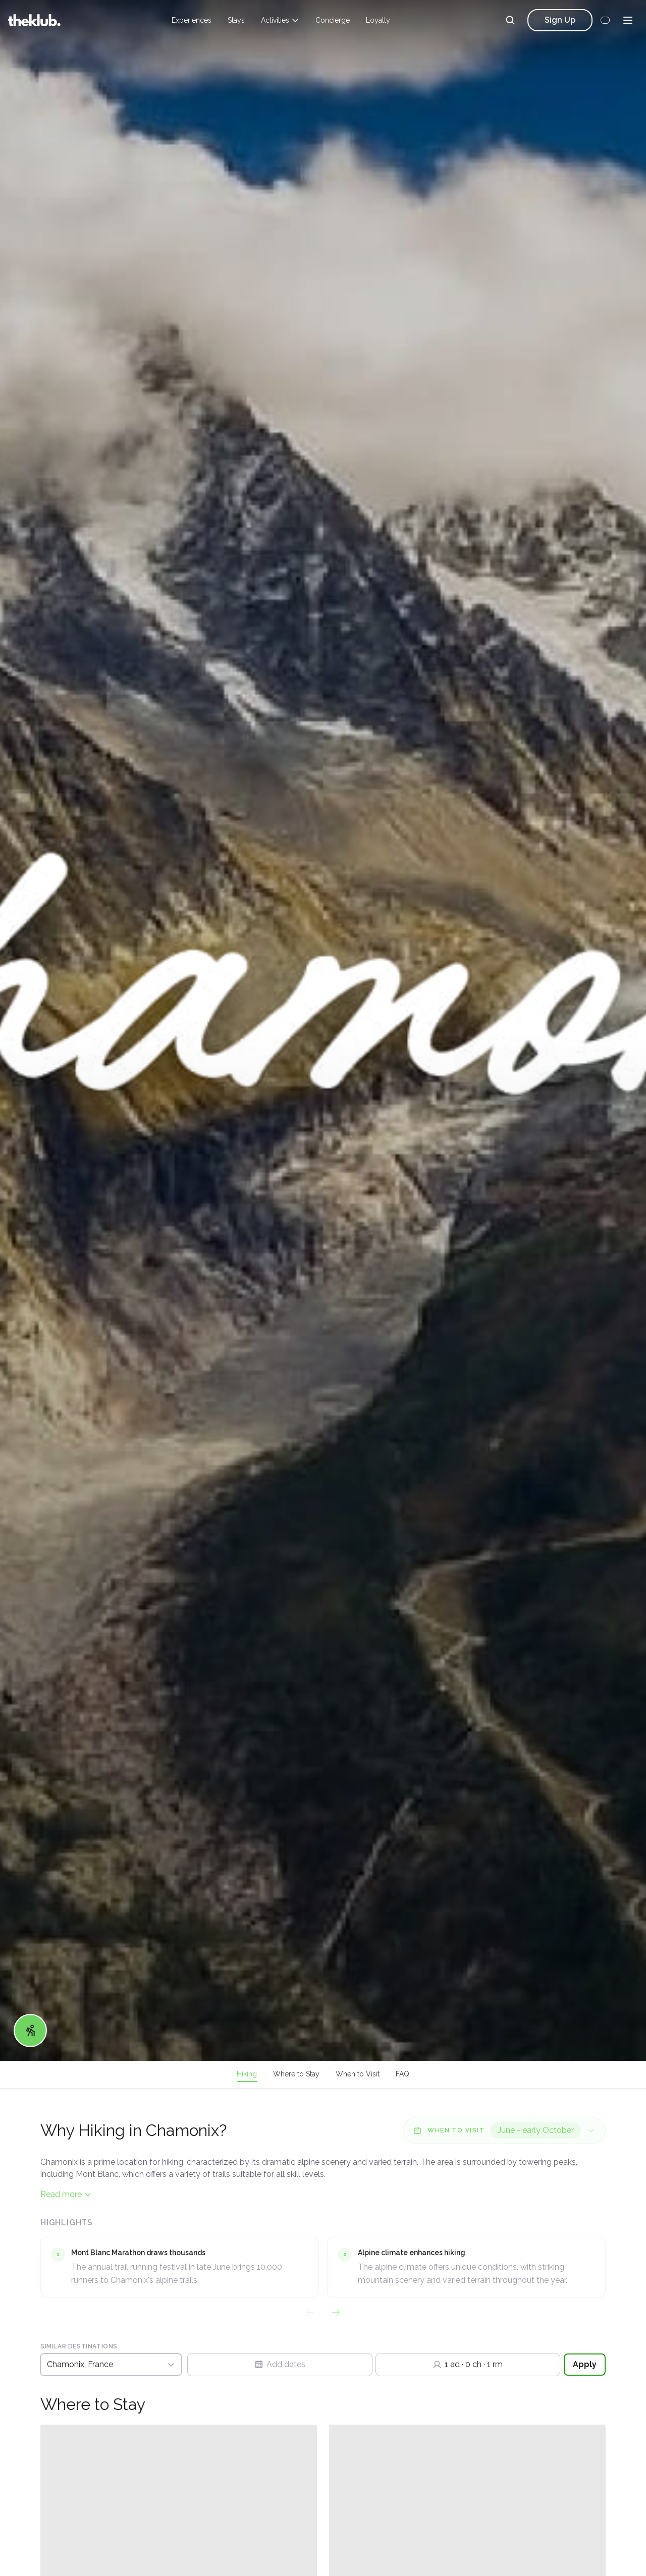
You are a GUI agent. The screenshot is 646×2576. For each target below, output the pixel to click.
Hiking (247, 2074)
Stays (236, 20)
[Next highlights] (336, 2313)
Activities (280, 20)
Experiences (191, 20)
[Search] (510, 20)
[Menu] (628, 20)
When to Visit (358, 2074)
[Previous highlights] (310, 2313)
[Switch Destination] (111, 2364)
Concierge (332, 20)
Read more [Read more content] (66, 2194)
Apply (585, 2364)
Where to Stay (296, 2074)
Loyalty (378, 20)
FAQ (402, 2074)
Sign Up (560, 20)
